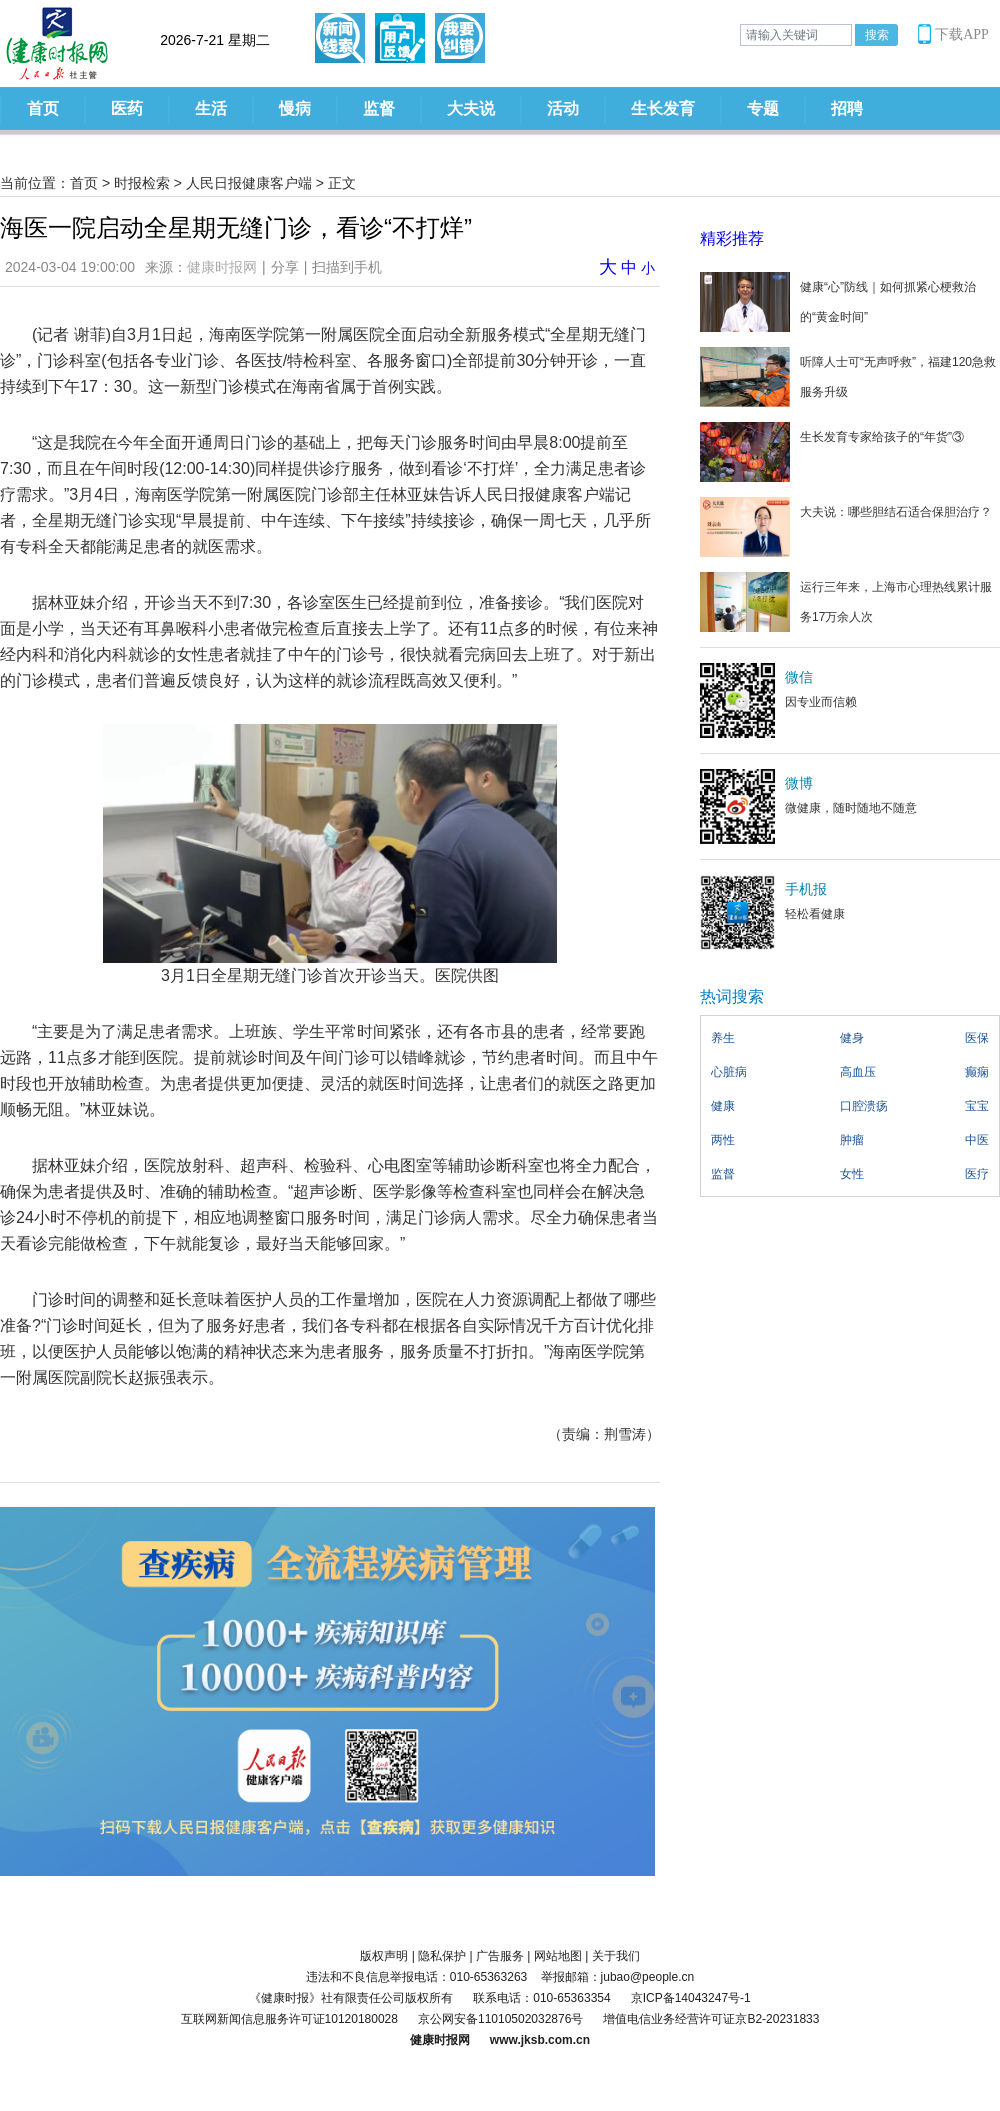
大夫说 (471, 108)
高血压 (858, 1072)
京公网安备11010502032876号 (500, 2019)
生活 (211, 108)
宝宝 (977, 1106)
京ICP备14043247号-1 (691, 1998)
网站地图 (558, 1956)
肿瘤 (852, 1140)
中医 (977, 1140)
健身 (852, 1038)
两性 (723, 1140)
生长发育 (663, 108)
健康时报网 (222, 267)
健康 (723, 1106)
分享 (285, 267)
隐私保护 (442, 1956)
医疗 (977, 1174)
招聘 (847, 108)
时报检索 (142, 183)
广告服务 (500, 1956)
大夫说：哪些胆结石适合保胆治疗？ (896, 512)
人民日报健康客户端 (249, 183)
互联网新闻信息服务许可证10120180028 (289, 2019)
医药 (127, 108)
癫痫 (977, 1072)
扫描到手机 (347, 267)
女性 (852, 1174)
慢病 (295, 108)
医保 (977, 1038)
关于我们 (616, 1956)
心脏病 (729, 1072)
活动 (563, 108)
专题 (763, 108)
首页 (43, 108)
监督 (379, 108)
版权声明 (384, 1956)
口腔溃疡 (864, 1106)
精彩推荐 (732, 238)
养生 (723, 1038)
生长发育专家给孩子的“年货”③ (882, 437)
